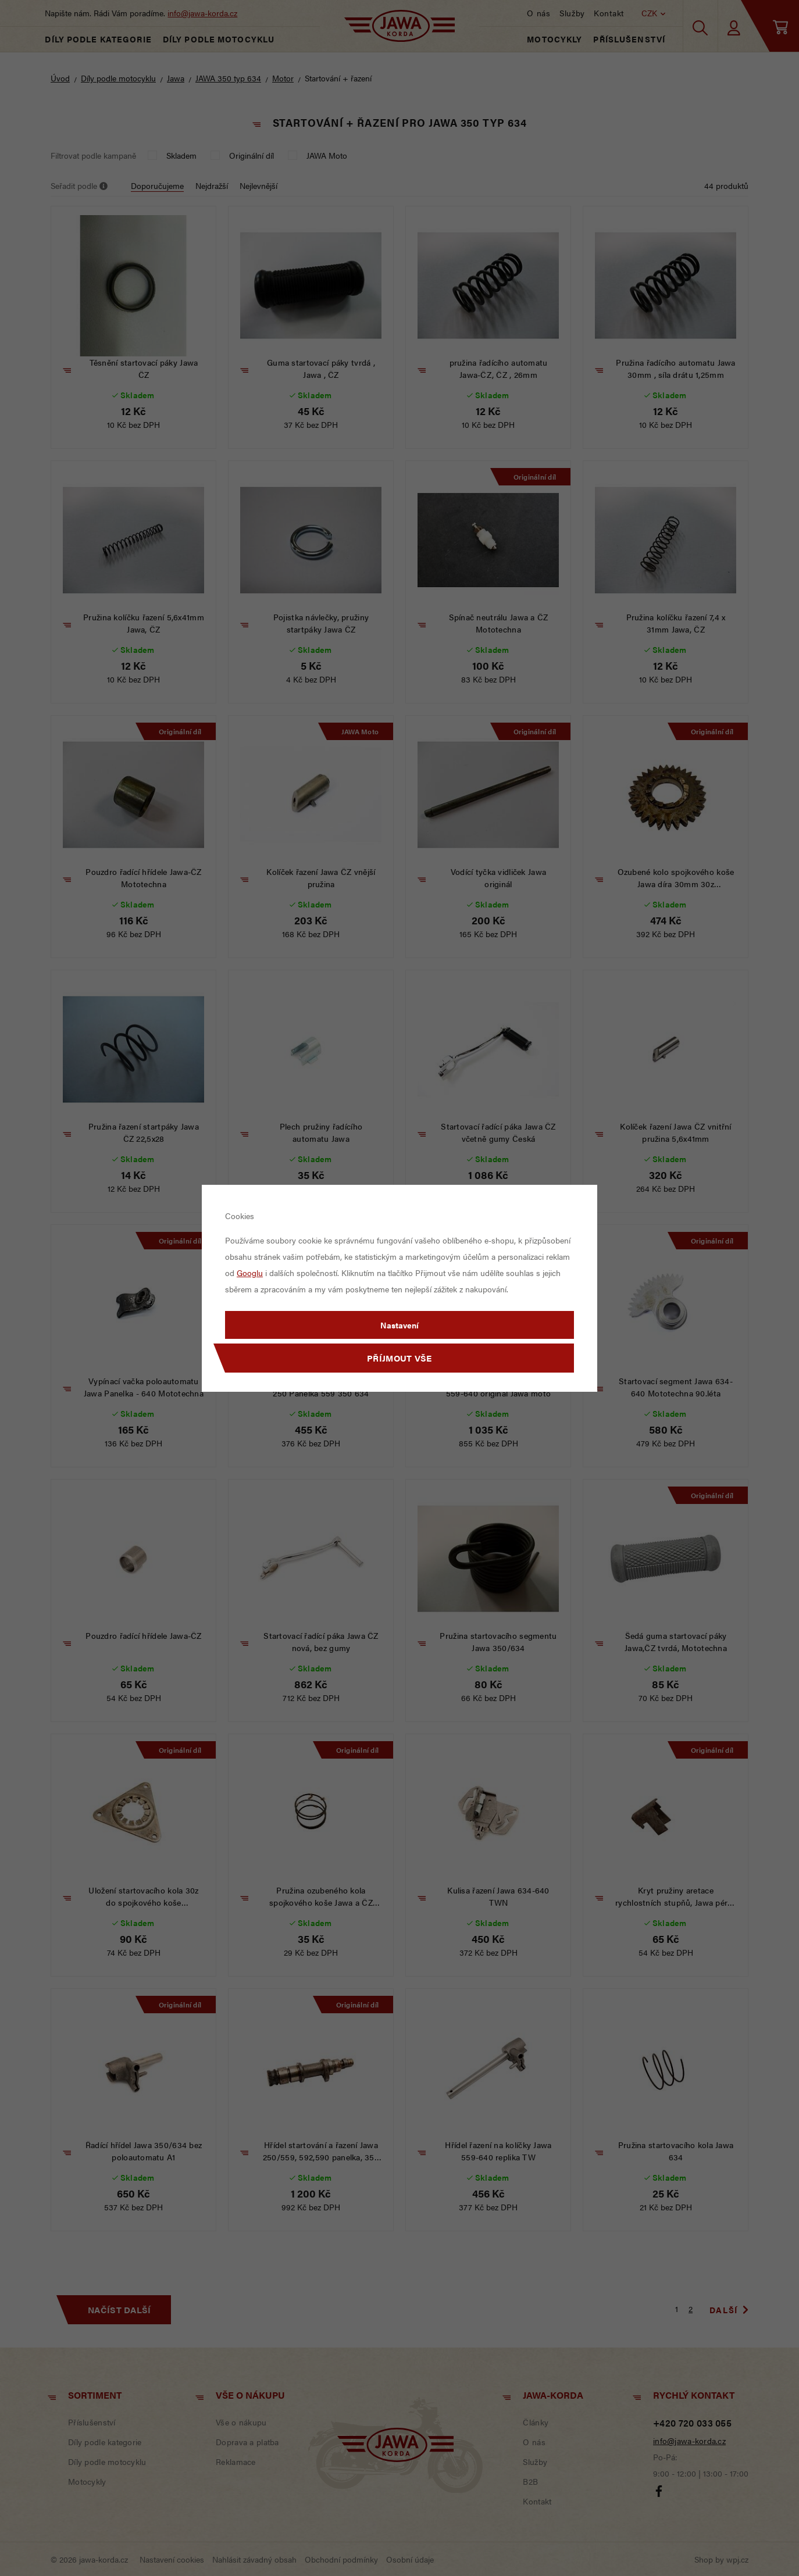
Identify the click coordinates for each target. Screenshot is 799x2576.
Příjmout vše (399, 1358)
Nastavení (399, 1325)
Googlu (250, 1272)
